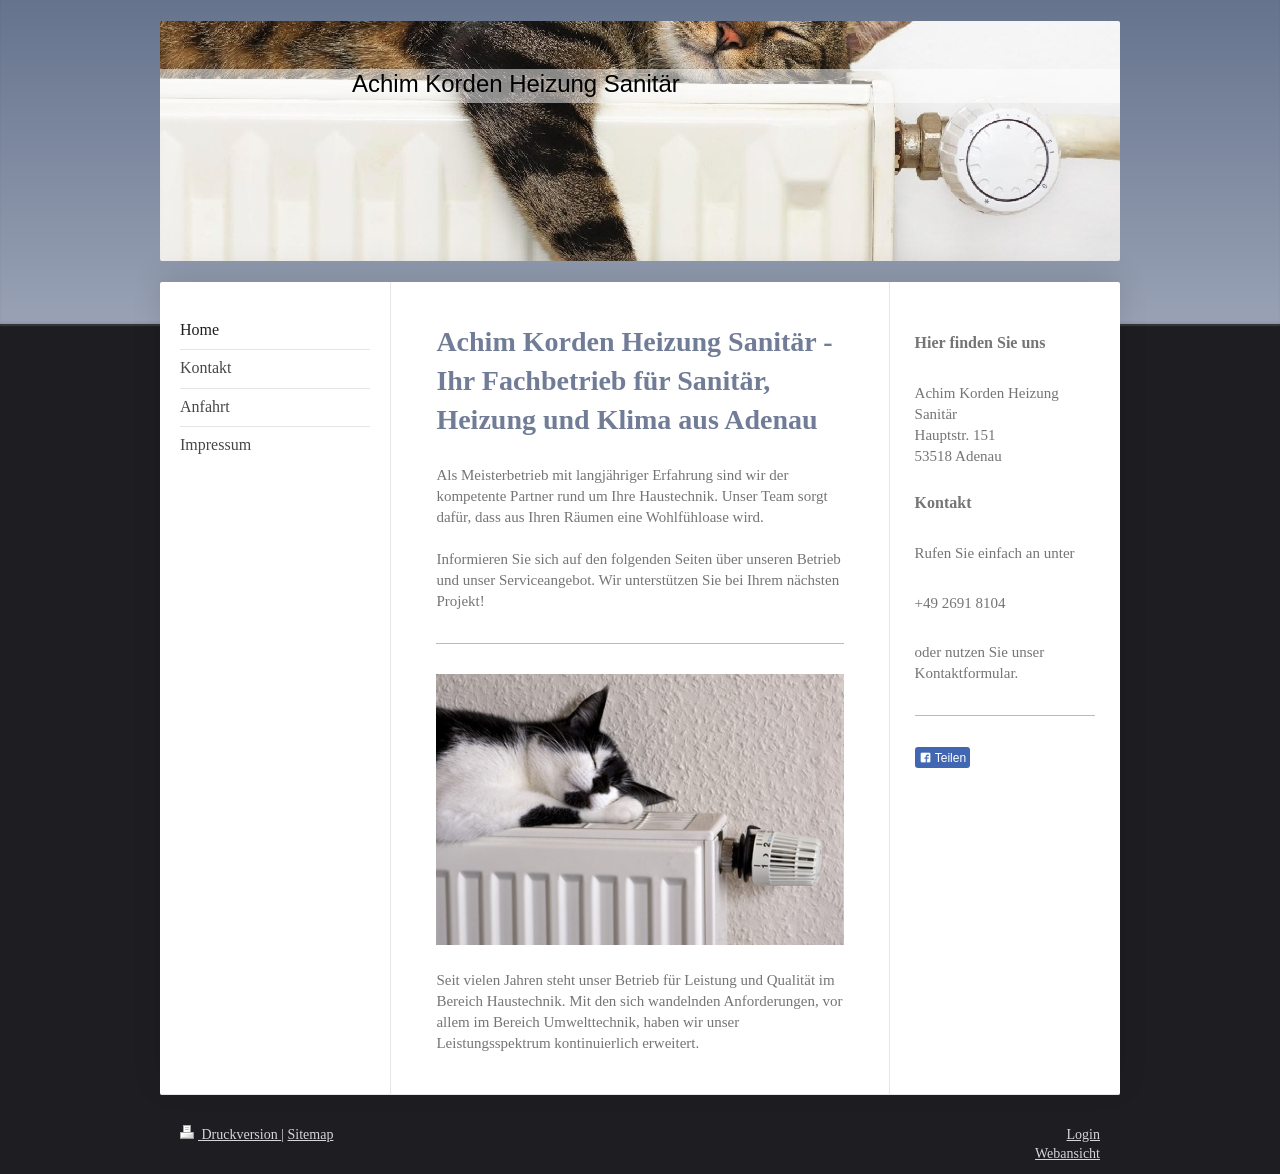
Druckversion (230, 1134)
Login (1083, 1134)
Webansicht (1067, 1153)
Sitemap (311, 1134)
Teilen (942, 758)
